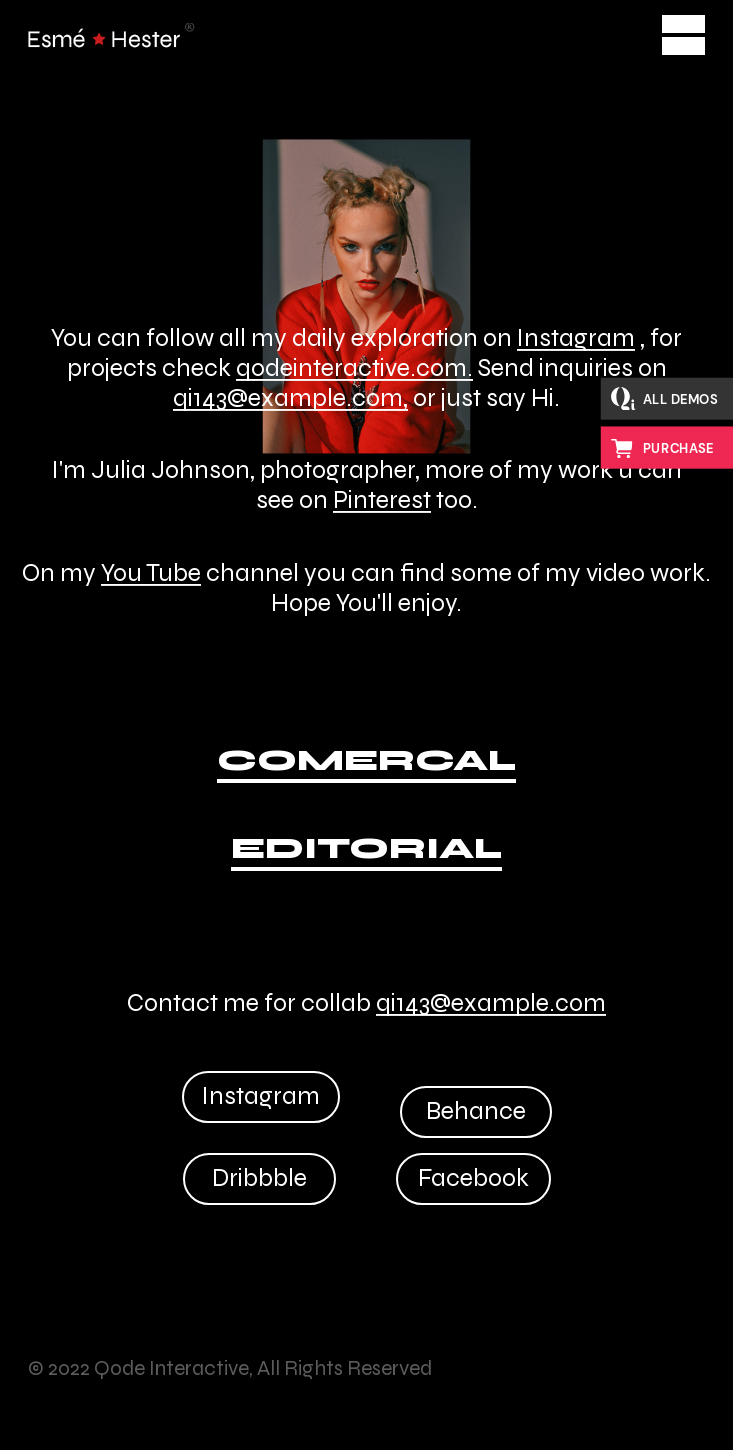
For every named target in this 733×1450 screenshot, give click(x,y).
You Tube (151, 573)
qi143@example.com (491, 1003)
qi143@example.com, (290, 398)
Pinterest (382, 500)
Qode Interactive (171, 1368)
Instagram (576, 338)
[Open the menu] (683, 35)
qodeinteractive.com (351, 368)
